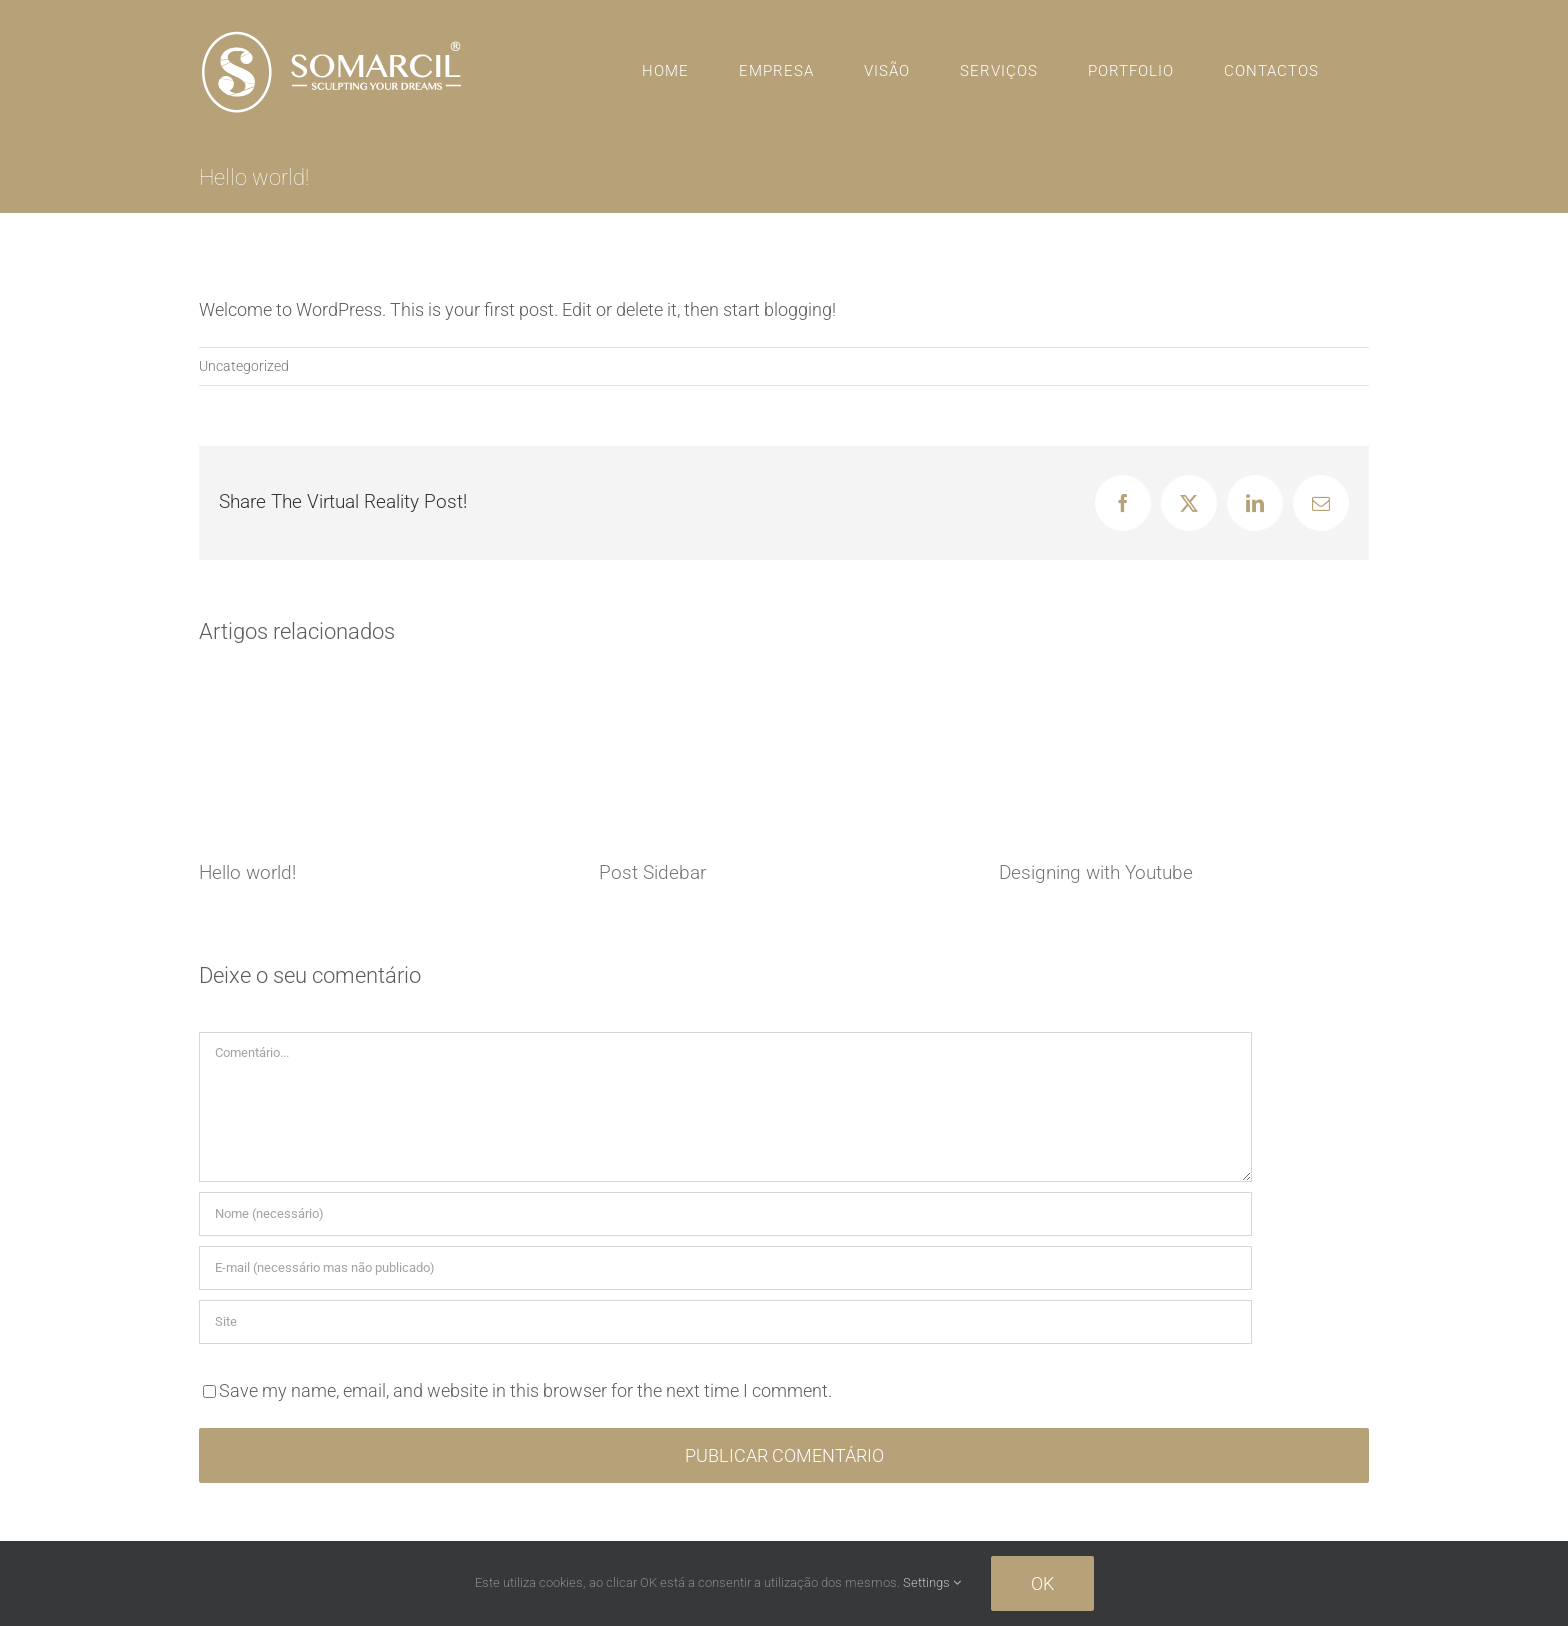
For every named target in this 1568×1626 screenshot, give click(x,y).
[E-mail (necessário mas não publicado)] (725, 1268)
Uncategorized (244, 366)
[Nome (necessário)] (725, 1214)
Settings (932, 1582)
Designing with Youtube (1096, 872)
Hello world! (247, 872)
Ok (1042, 1583)
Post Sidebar (652, 872)
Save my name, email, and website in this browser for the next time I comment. (525, 1390)
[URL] (725, 1322)
